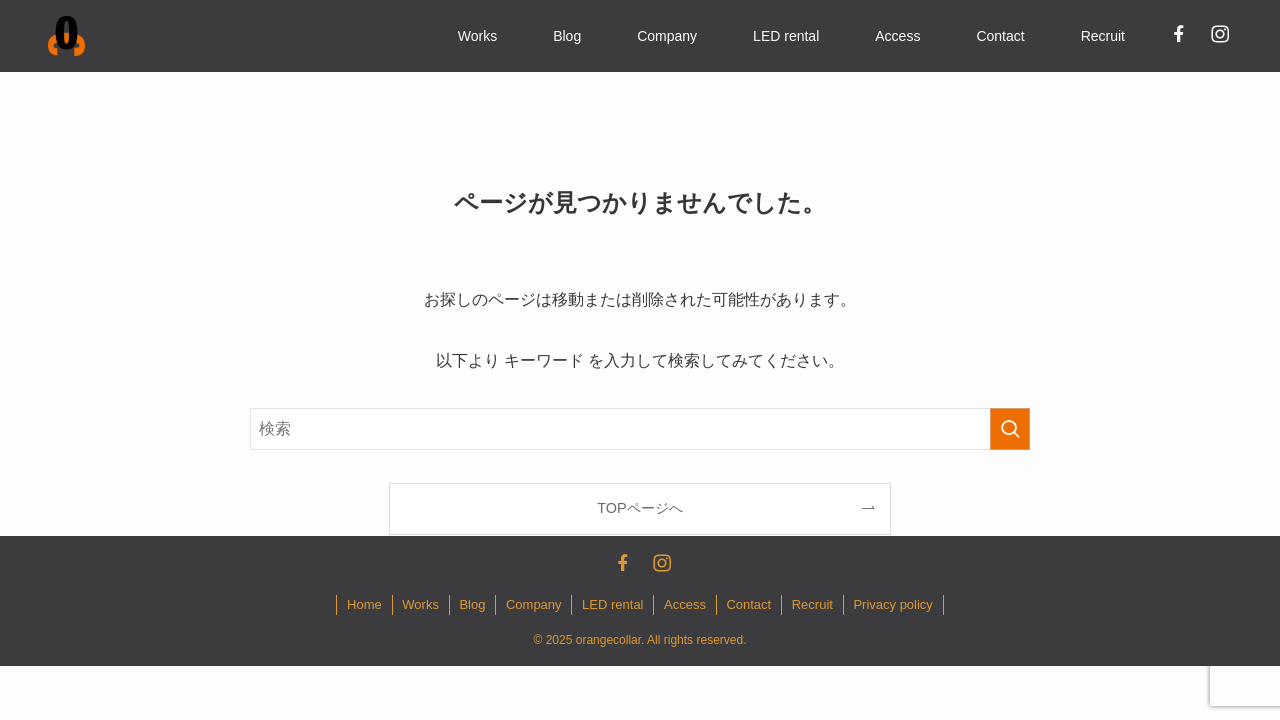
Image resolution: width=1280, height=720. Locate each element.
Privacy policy (892, 604)
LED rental (612, 604)
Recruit (812, 604)
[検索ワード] (640, 429)
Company (534, 604)
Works (420, 604)
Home (364, 604)
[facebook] (1178, 33)
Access (685, 604)
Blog (472, 604)
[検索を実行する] (1010, 429)
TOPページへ (639, 508)
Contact (748, 604)
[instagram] (1219, 33)
